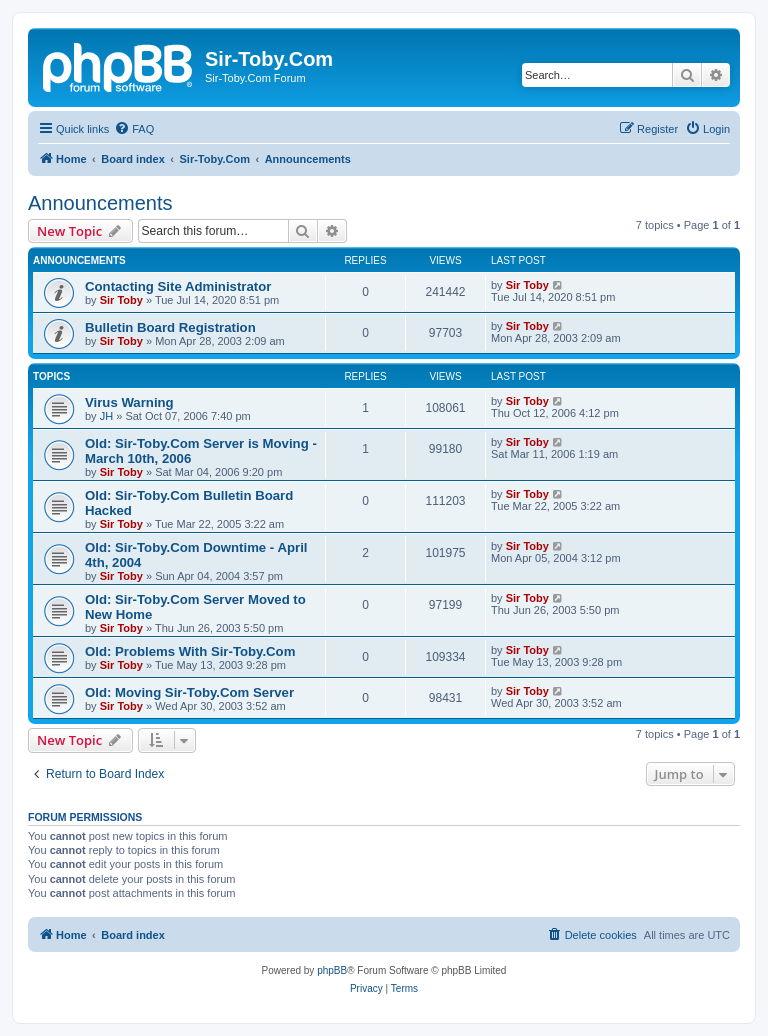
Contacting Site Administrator (178, 286)
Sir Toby (121, 300)
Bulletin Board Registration (170, 327)
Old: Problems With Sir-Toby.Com (190, 651)
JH (106, 416)
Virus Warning (129, 402)
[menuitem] (134, 129)
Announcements (100, 203)
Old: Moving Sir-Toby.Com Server (189, 692)
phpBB (332, 970)
